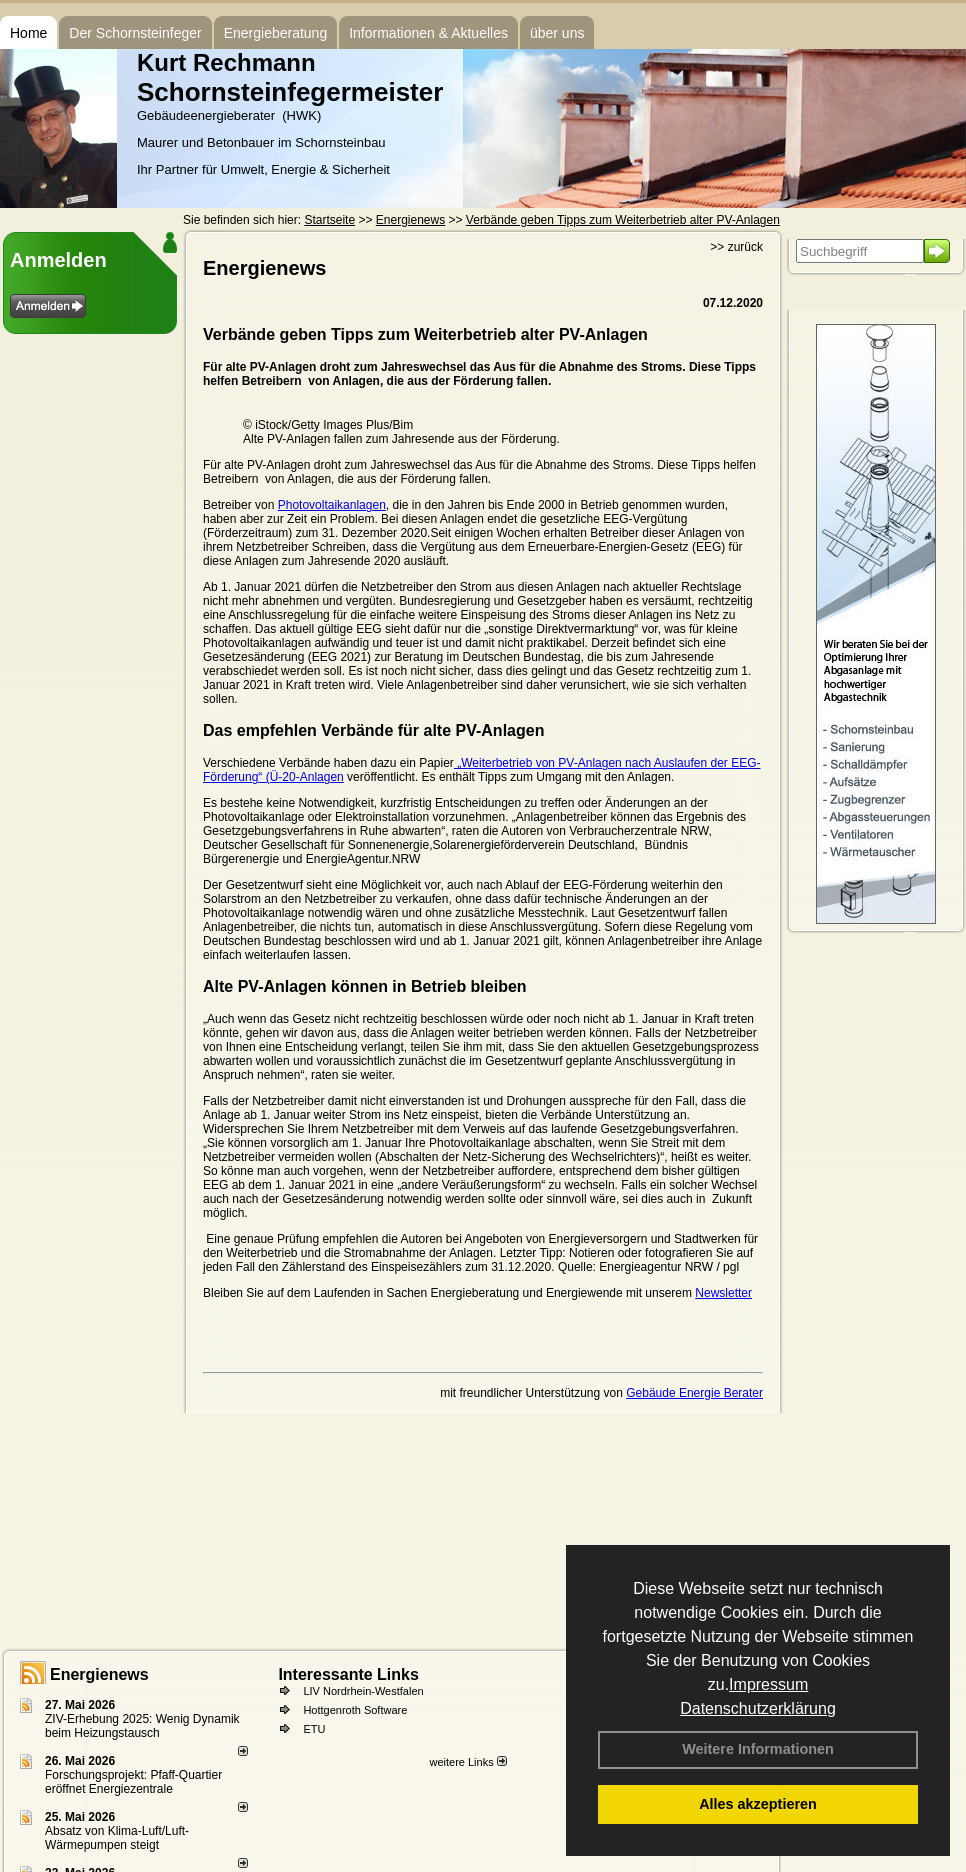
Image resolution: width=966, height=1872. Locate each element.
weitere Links (467, 1762)
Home (28, 33)
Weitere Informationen (758, 1749)
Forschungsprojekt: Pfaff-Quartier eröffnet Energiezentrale (133, 1782)
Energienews (99, 1674)
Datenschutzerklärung (758, 1708)
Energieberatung (276, 33)
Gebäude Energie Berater (694, 1393)
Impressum (768, 1684)
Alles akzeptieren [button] (758, 1804)
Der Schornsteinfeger (135, 33)
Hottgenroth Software (355, 1710)
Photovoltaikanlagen (332, 505)
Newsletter (723, 1293)
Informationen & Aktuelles (428, 33)
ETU (314, 1729)
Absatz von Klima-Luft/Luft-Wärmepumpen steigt (117, 1838)
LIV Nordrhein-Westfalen (363, 1691)
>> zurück (736, 247)
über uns (557, 33)
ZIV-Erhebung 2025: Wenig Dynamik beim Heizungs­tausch (142, 1726)
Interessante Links (348, 1674)
